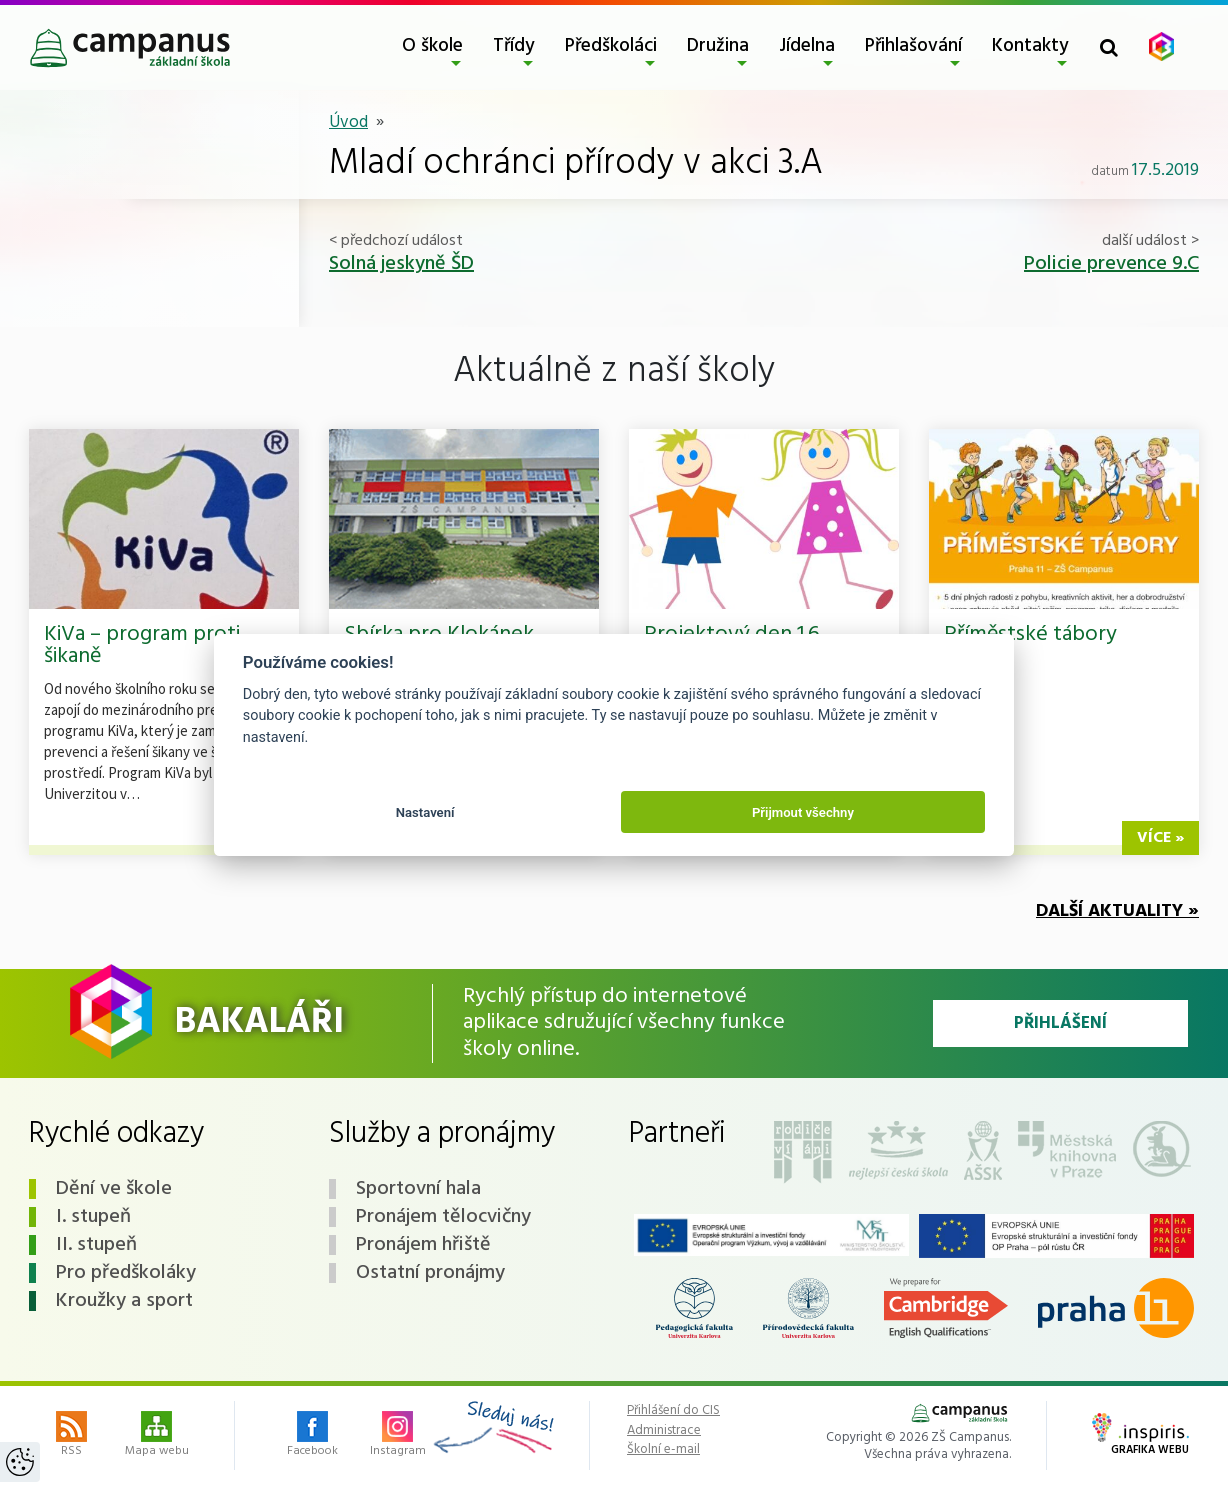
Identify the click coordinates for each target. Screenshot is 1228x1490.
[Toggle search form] (1109, 47)
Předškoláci (611, 46)
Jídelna (807, 46)
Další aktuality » (1117, 911)
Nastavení (425, 812)
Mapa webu (157, 1436)
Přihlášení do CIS (673, 1411)
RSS (71, 1436)
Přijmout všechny (803, 812)
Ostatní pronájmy (430, 1273)
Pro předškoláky (126, 1273)
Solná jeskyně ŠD (401, 264)
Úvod (348, 122)
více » (1160, 838)
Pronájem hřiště (423, 1245)
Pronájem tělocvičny (443, 1217)
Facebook (312, 1436)
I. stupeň (93, 1217)
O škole (432, 46)
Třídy (514, 46)
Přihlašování (913, 46)
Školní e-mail (663, 1450)
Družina (718, 46)
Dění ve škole (114, 1189)
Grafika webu (1140, 1436)
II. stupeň (96, 1245)
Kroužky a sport (124, 1301)
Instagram (398, 1436)
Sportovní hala (418, 1189)
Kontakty (1030, 46)
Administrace (664, 1431)
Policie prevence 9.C (1111, 264)
